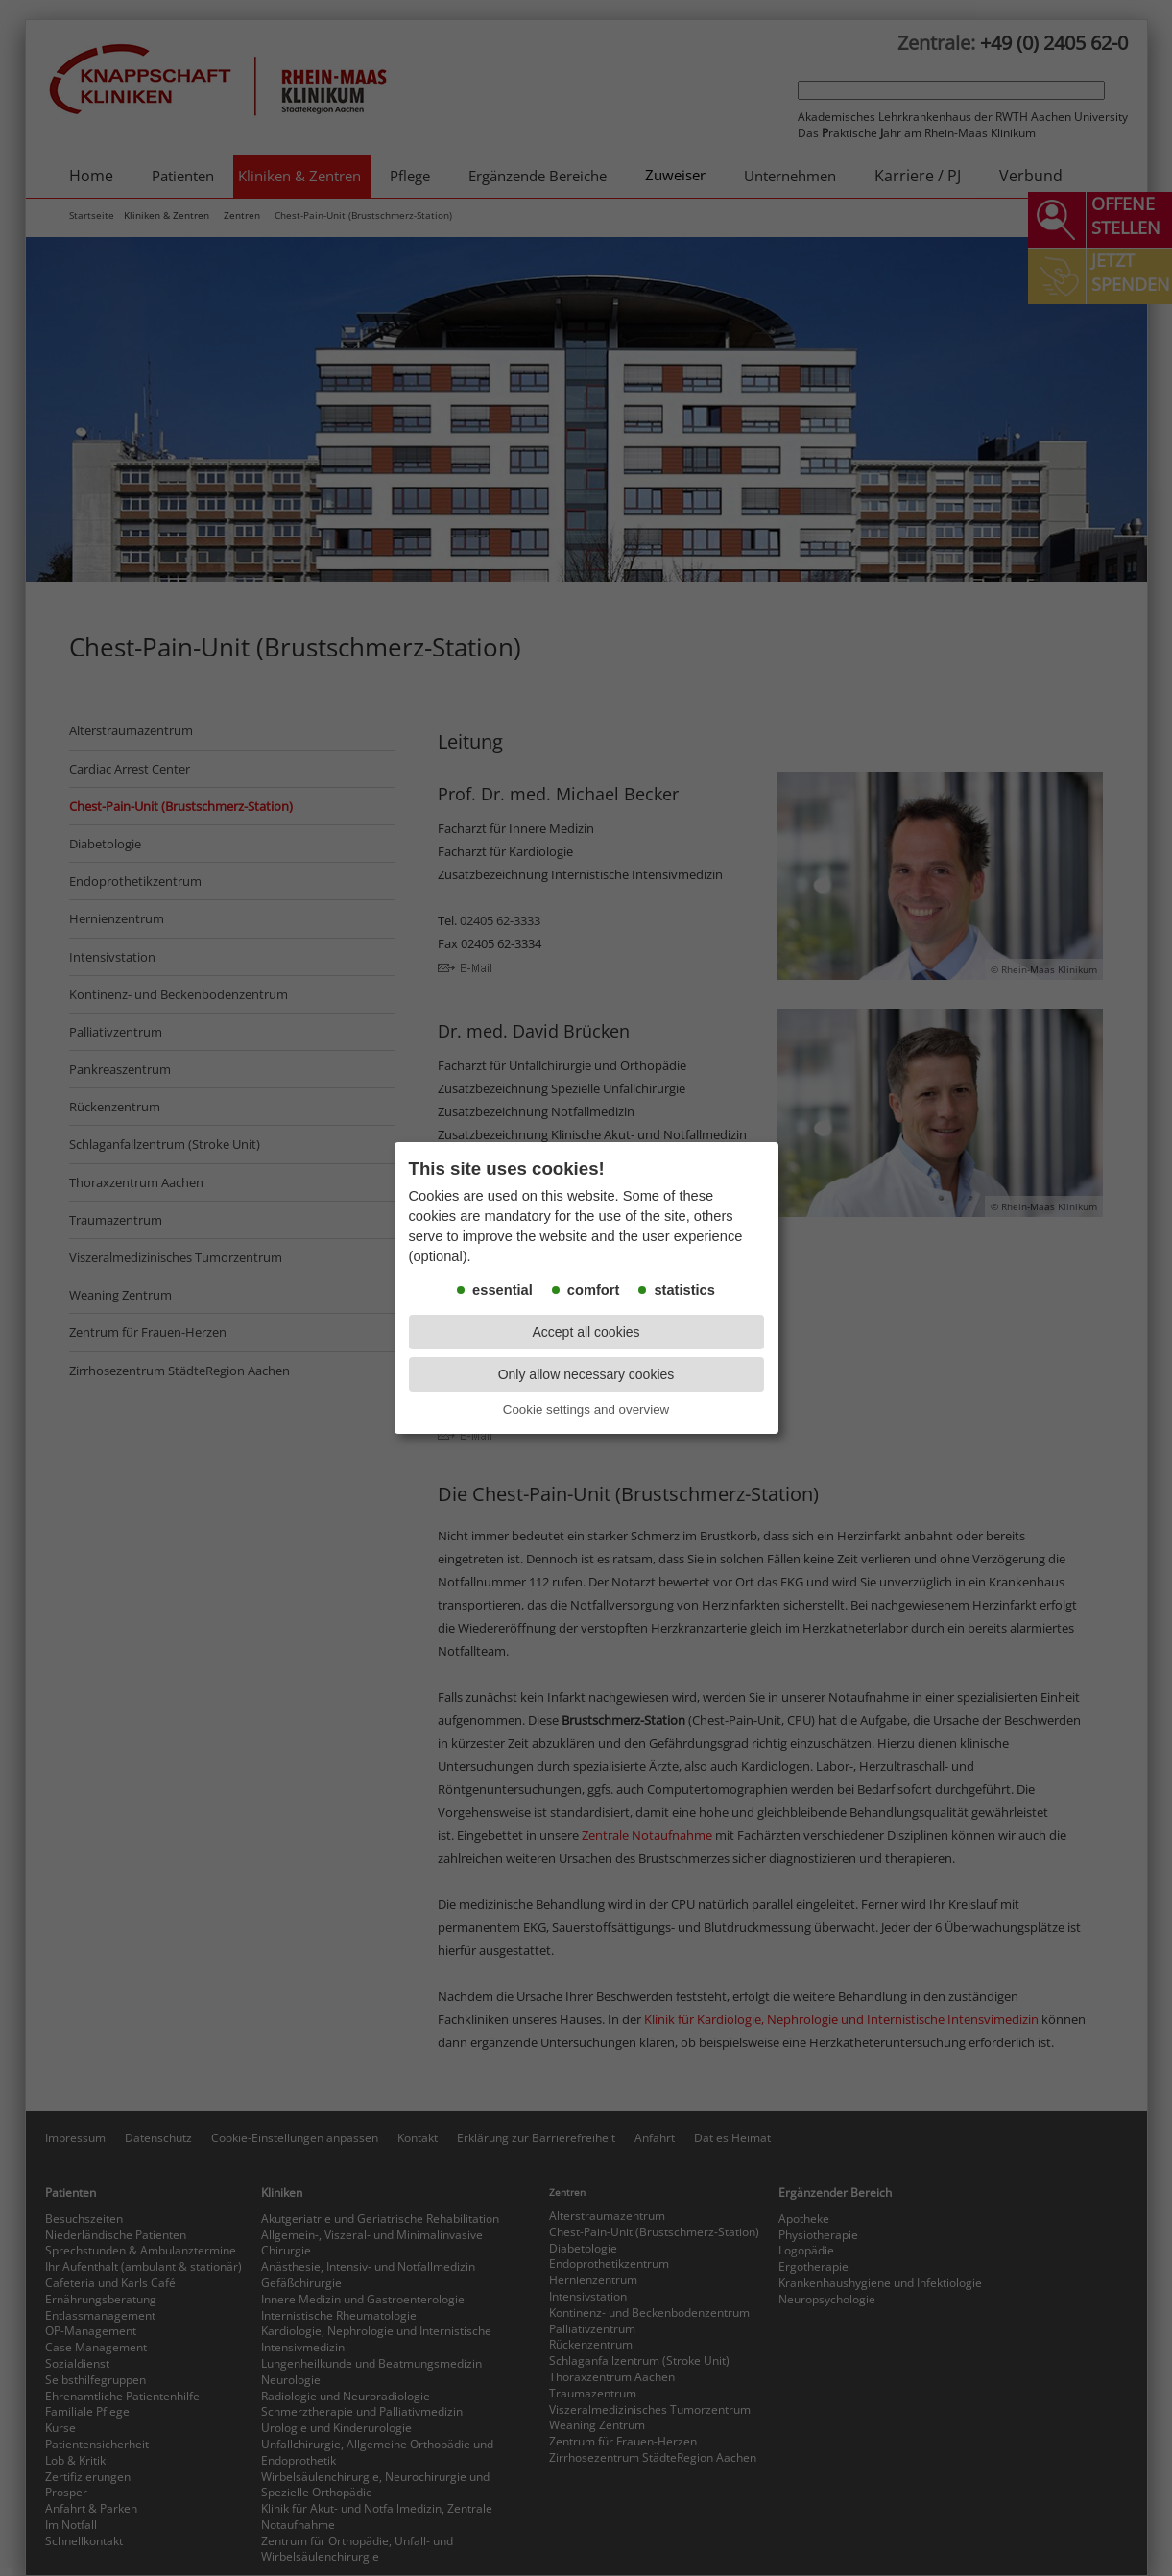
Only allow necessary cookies (586, 1374)
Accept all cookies (585, 1332)
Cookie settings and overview (586, 1409)
